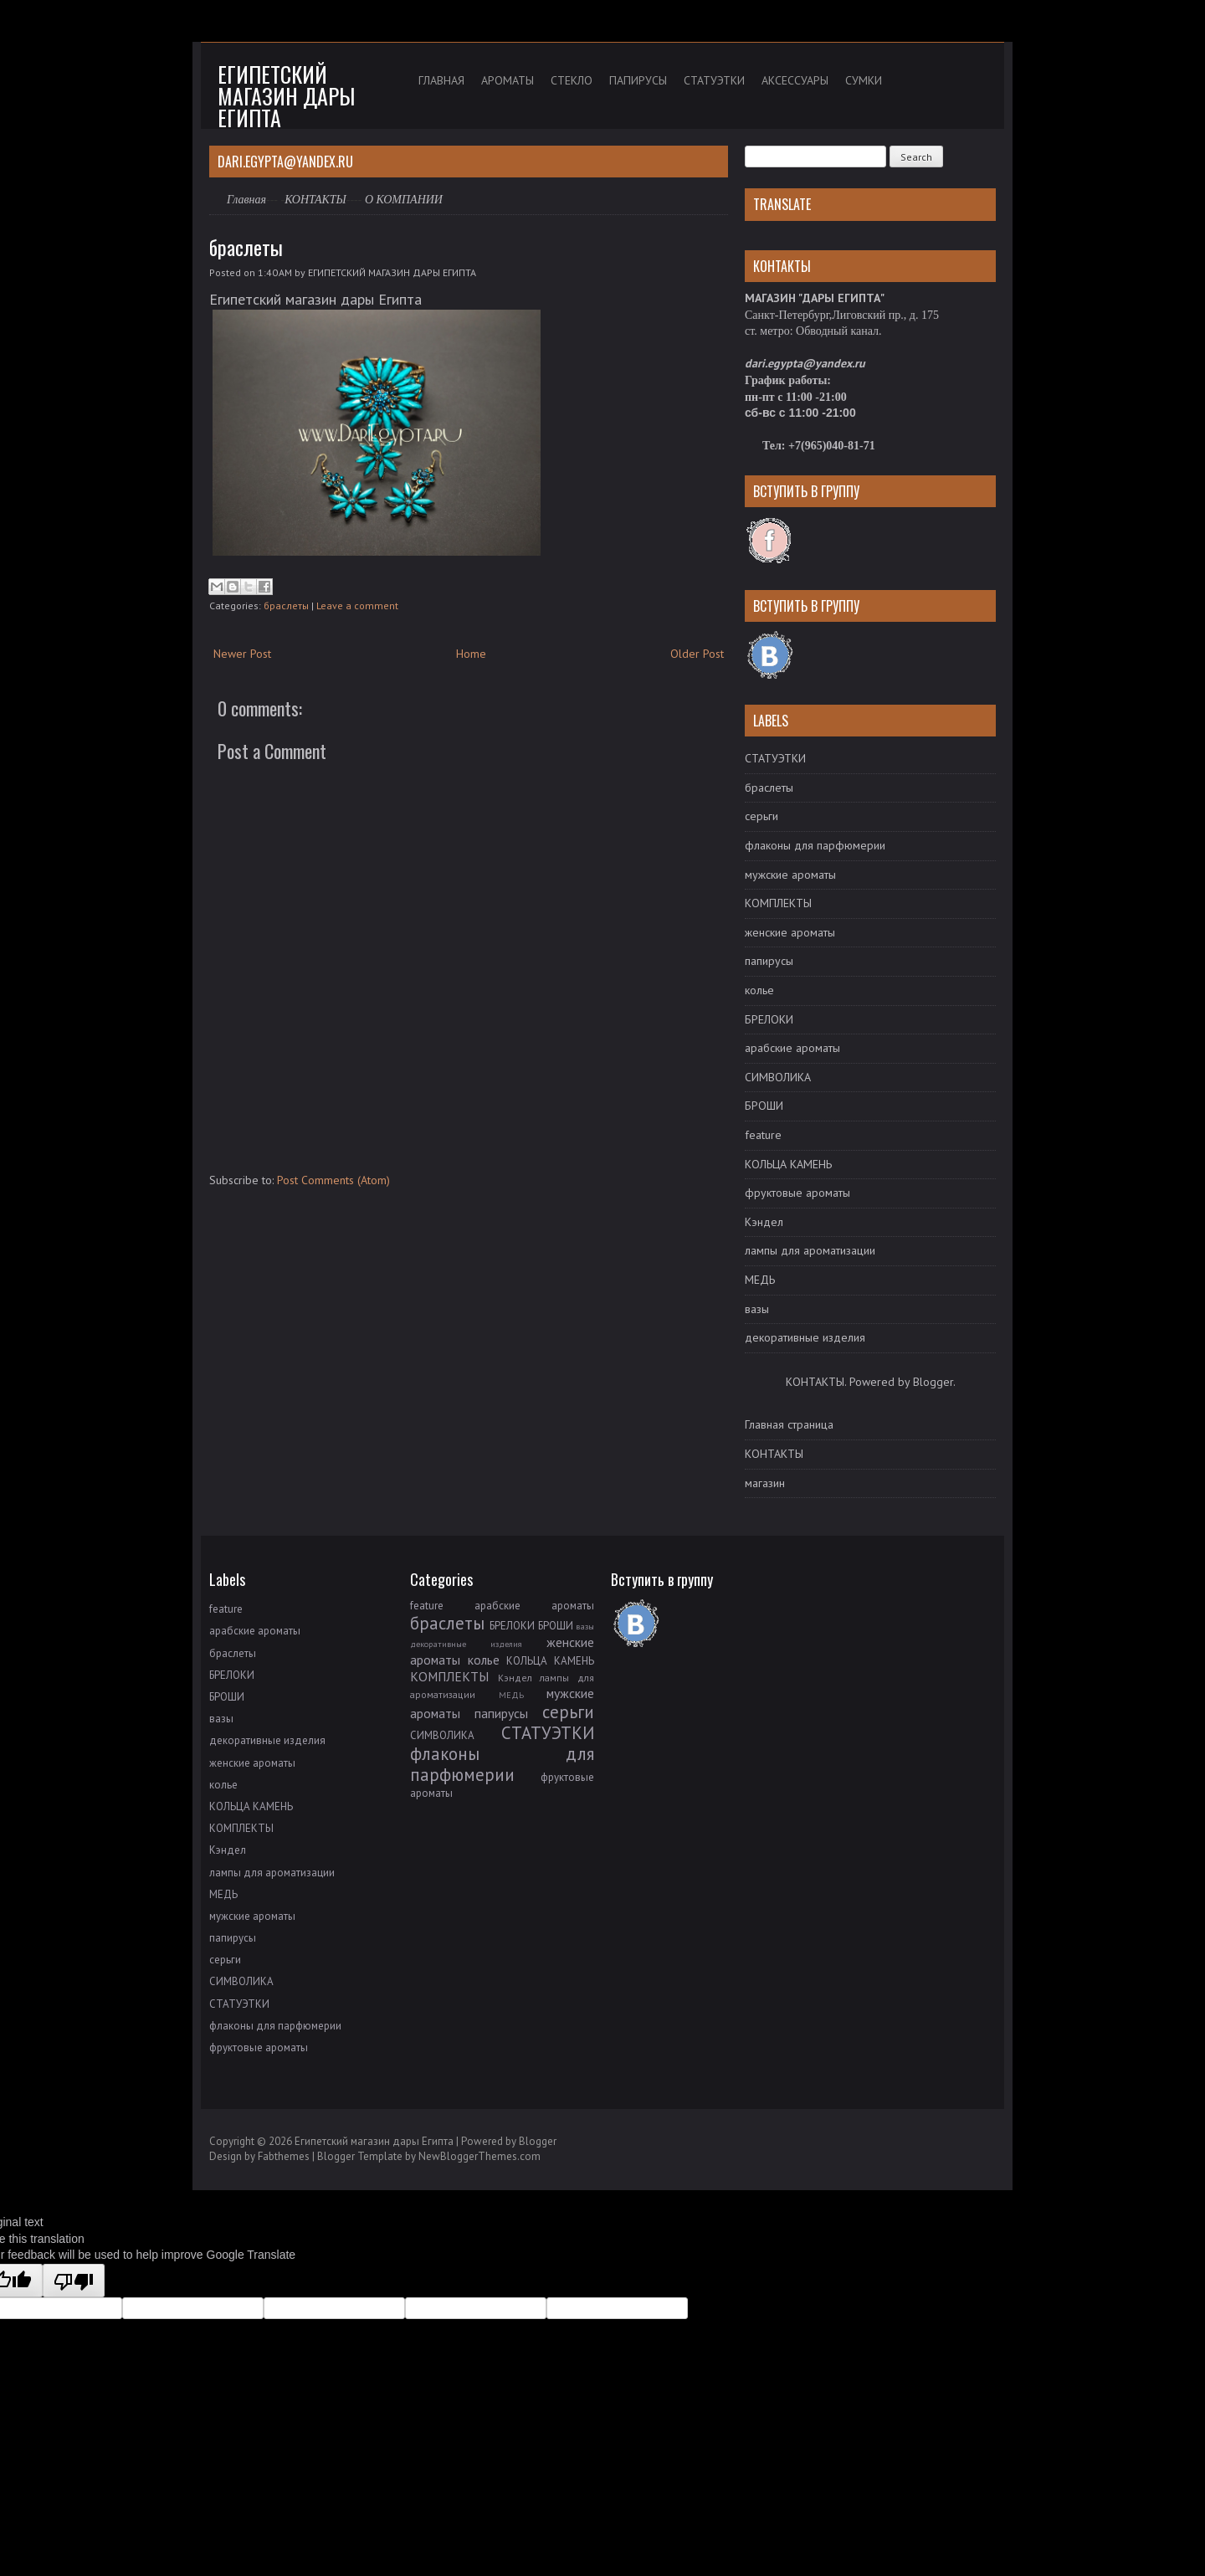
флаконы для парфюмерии (815, 845)
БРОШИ (764, 1105)
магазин (765, 1483)
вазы (757, 1308)
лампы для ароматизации (810, 1250)
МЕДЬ (760, 1279)
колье (759, 990)
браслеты (246, 247)
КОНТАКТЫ (315, 199)
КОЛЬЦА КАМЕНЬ (788, 1164)
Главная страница (789, 1424)
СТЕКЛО (571, 80)
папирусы (769, 960)
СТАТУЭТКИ (714, 80)
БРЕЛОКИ (769, 1019)
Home (471, 653)
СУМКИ (863, 80)
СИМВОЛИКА (778, 1077)
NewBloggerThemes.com (479, 2156)
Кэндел (764, 1221)
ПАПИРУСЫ (638, 80)
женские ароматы (790, 932)
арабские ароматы (792, 1047)
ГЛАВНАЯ (441, 80)
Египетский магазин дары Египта (286, 96)
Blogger (933, 1381)
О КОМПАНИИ (404, 199)
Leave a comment (357, 605)
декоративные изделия (805, 1337)
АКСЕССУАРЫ (794, 80)
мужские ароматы (790, 874)
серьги (761, 816)
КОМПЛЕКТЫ (778, 903)
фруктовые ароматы (797, 1192)
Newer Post (242, 653)
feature (763, 1134)
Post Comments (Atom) (333, 1180)
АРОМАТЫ (507, 80)
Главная (246, 199)
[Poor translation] (74, 2280)
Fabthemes (284, 2156)
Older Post (697, 653)
